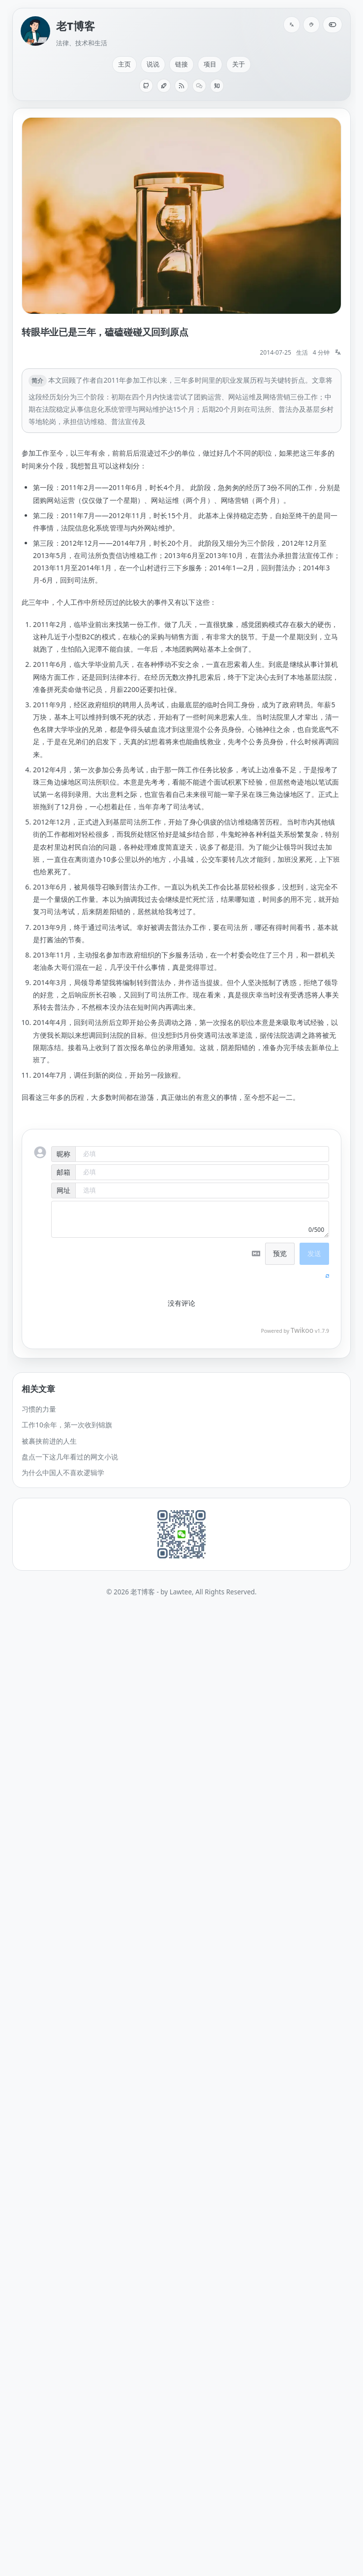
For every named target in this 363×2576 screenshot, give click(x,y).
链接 (181, 64)
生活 (302, 352)
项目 (210, 64)
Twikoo (302, 1330)
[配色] (311, 24)
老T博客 (75, 25)
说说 (153, 64)
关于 (238, 64)
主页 (124, 64)
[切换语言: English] (291, 24)
